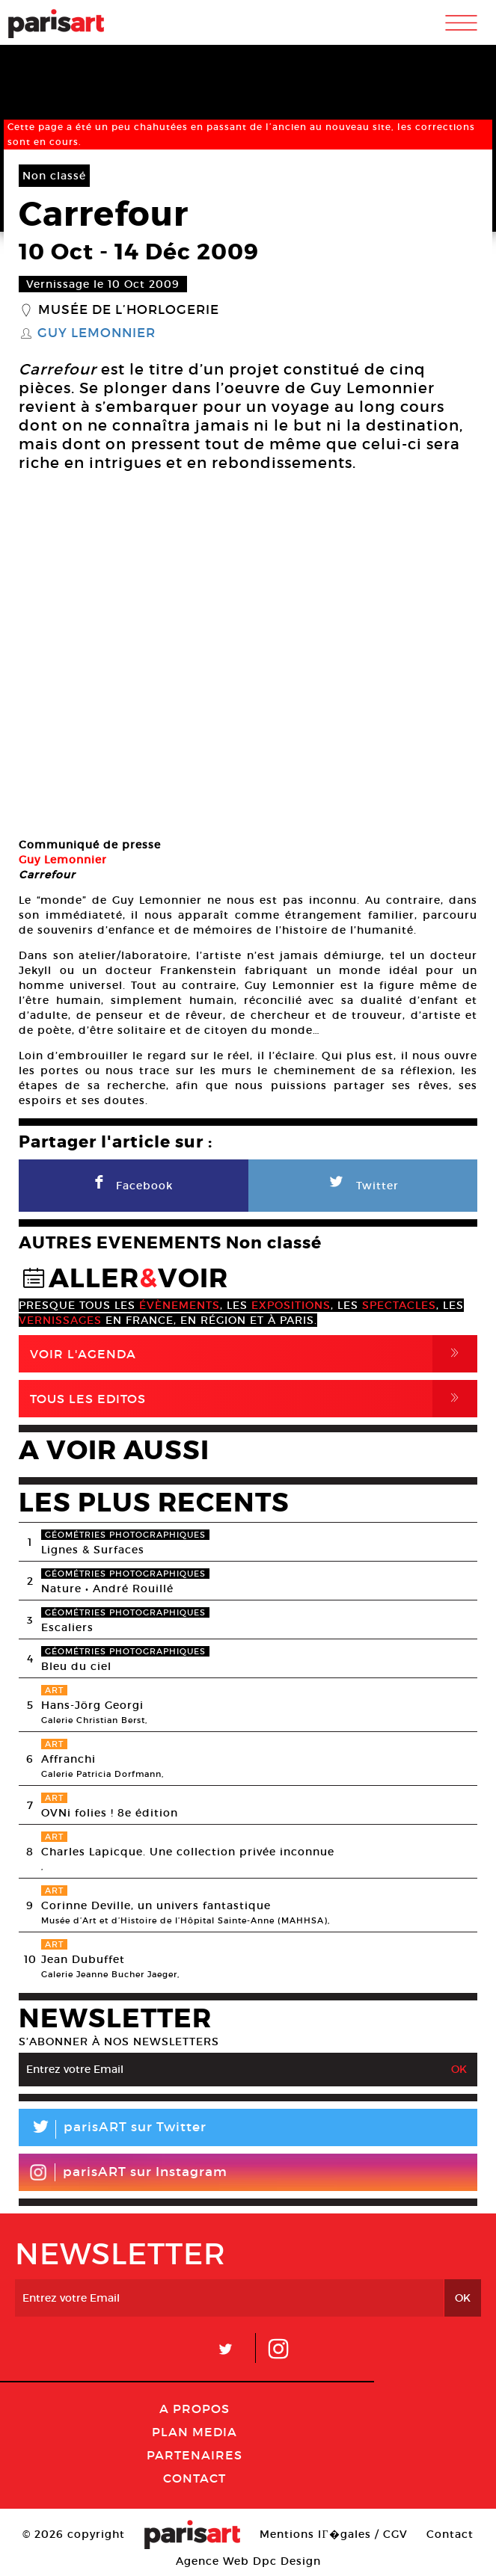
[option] (248, 657)
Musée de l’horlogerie (128, 310)
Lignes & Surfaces (92, 1549)
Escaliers (67, 1627)
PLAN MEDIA (194, 2431)
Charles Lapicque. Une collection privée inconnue (187, 1851)
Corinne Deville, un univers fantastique (156, 1905)
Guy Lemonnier (96, 333)
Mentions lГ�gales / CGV (333, 2534)
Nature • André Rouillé (107, 1588)
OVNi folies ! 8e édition (109, 1812)
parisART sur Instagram (128, 2172)
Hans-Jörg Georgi (92, 1705)
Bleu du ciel (76, 1666)
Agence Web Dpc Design (248, 2561)
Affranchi (68, 1759)
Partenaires (194, 2454)
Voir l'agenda (253, 1353)
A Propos (194, 2408)
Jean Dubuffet (83, 1959)
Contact (194, 2478)
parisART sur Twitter (112, 2129)
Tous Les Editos (253, 1398)
